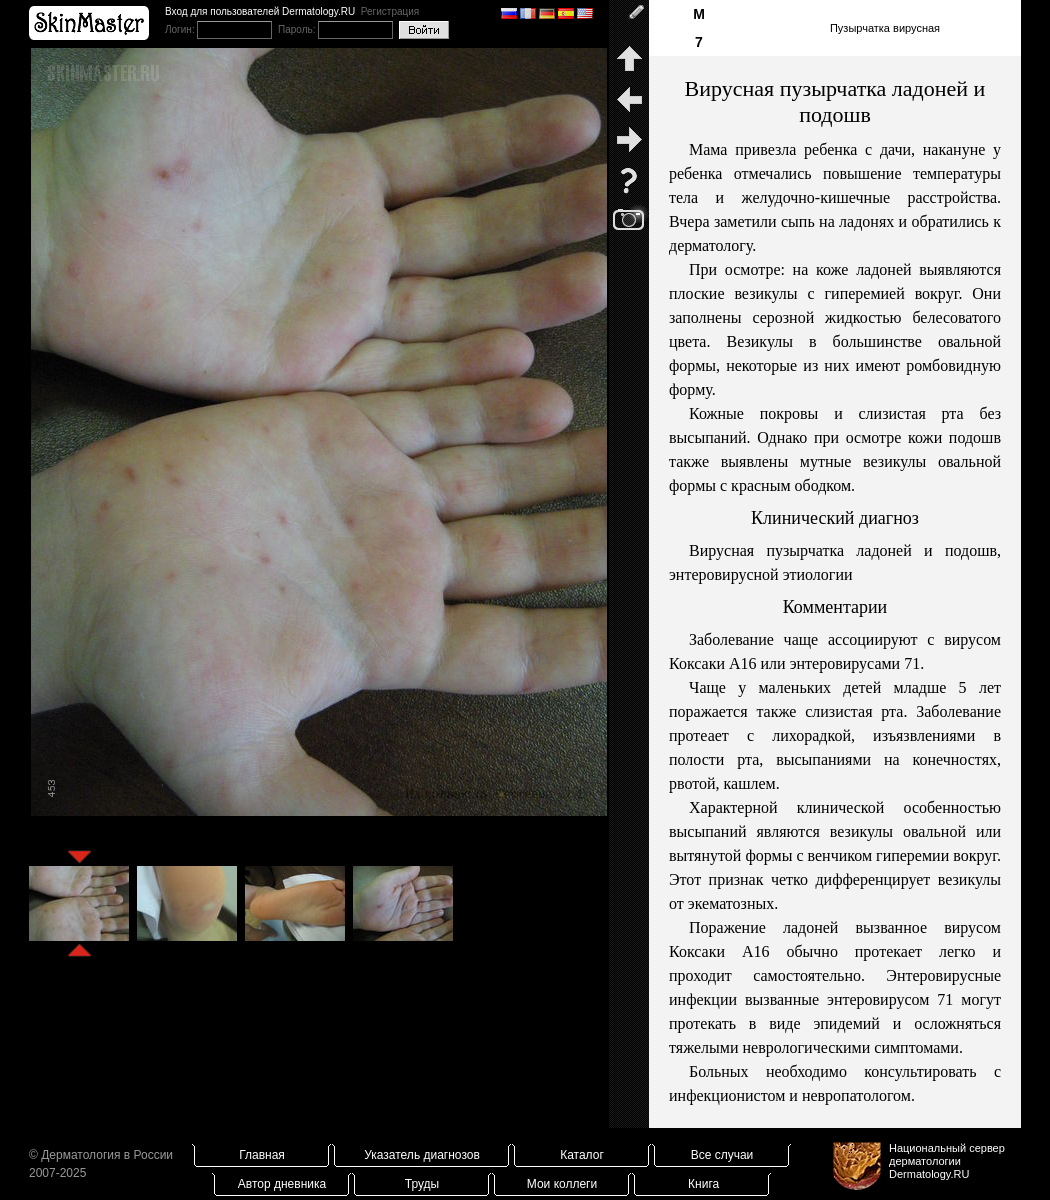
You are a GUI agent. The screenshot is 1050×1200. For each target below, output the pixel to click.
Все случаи (722, 1155)
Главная (262, 1155)
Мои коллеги (562, 1184)
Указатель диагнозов (422, 1155)
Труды (422, 1184)
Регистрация (390, 11)
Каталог (582, 1155)
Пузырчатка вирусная (885, 28)
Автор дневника (282, 1184)
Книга (703, 1184)
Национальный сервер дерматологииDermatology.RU (947, 1161)
